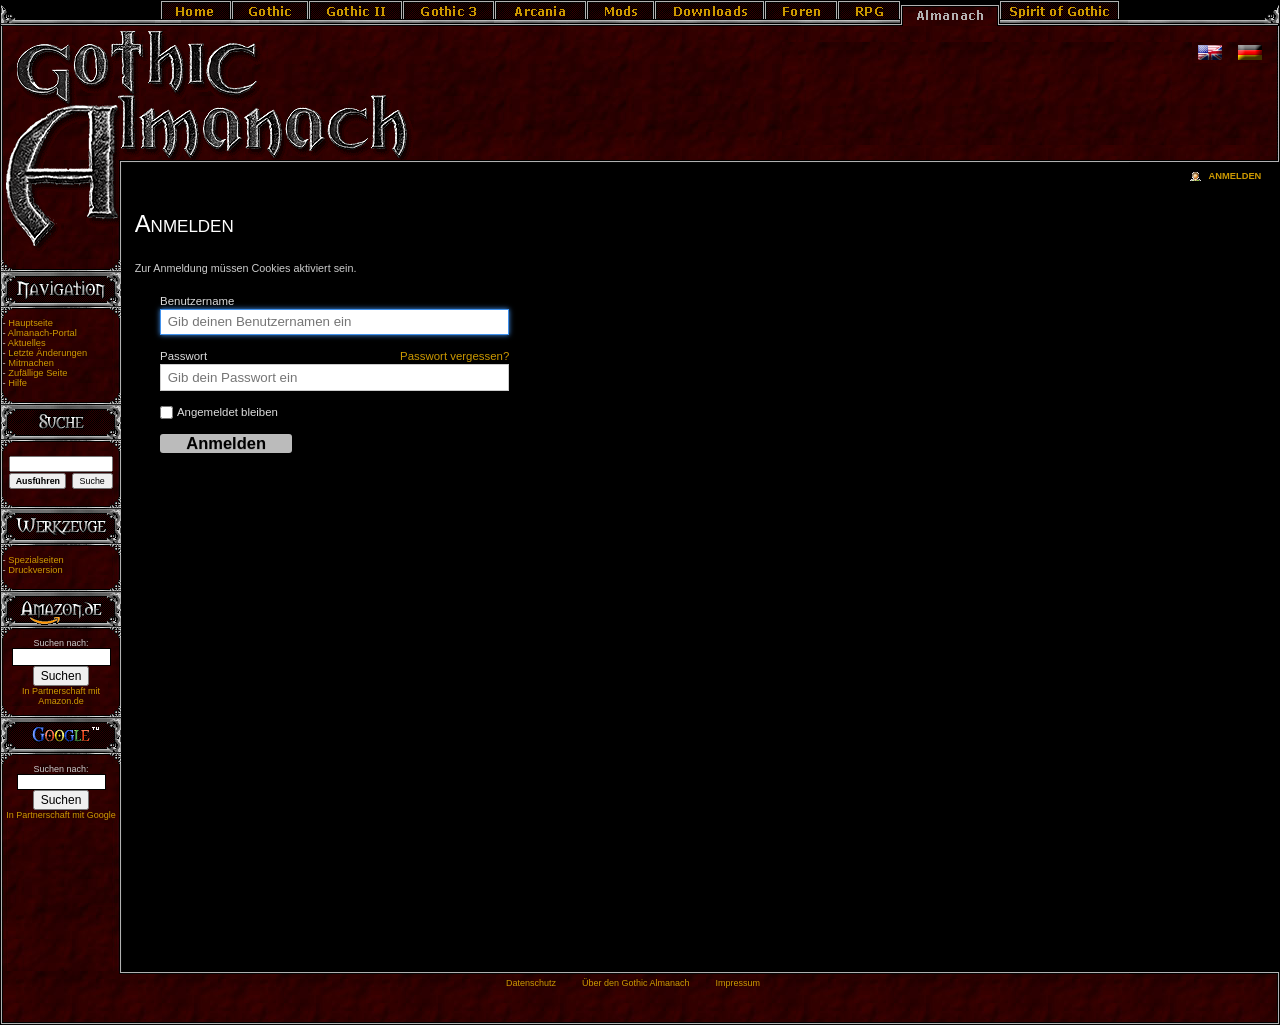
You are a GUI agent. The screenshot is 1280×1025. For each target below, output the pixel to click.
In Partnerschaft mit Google (61, 815)
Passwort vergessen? (454, 356)
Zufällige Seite (37, 373)
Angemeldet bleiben (219, 412)
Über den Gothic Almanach (636, 983)
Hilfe (17, 383)
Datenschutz (531, 983)
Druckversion (35, 570)
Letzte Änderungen (47, 353)
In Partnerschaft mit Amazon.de (61, 696)
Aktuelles (27, 343)
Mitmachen (31, 363)
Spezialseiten (36, 560)
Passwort (334, 356)
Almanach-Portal (42, 333)
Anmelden (1234, 176)
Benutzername (197, 301)
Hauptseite (30, 323)
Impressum (737, 983)
